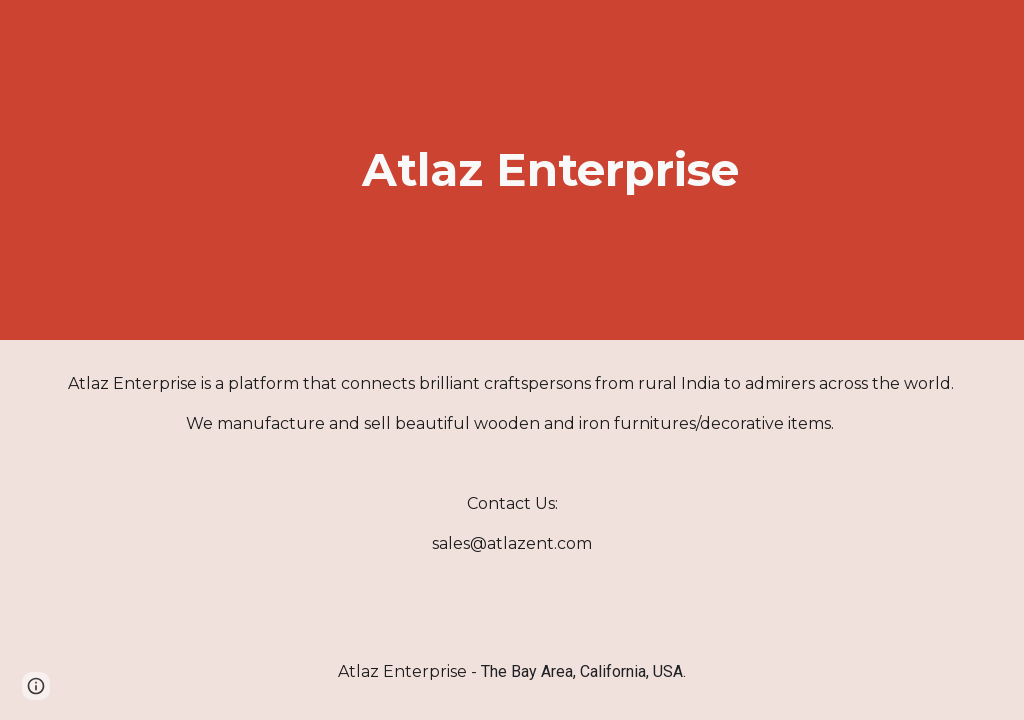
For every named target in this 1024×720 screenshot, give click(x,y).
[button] (36, 686)
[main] (550, 170)
